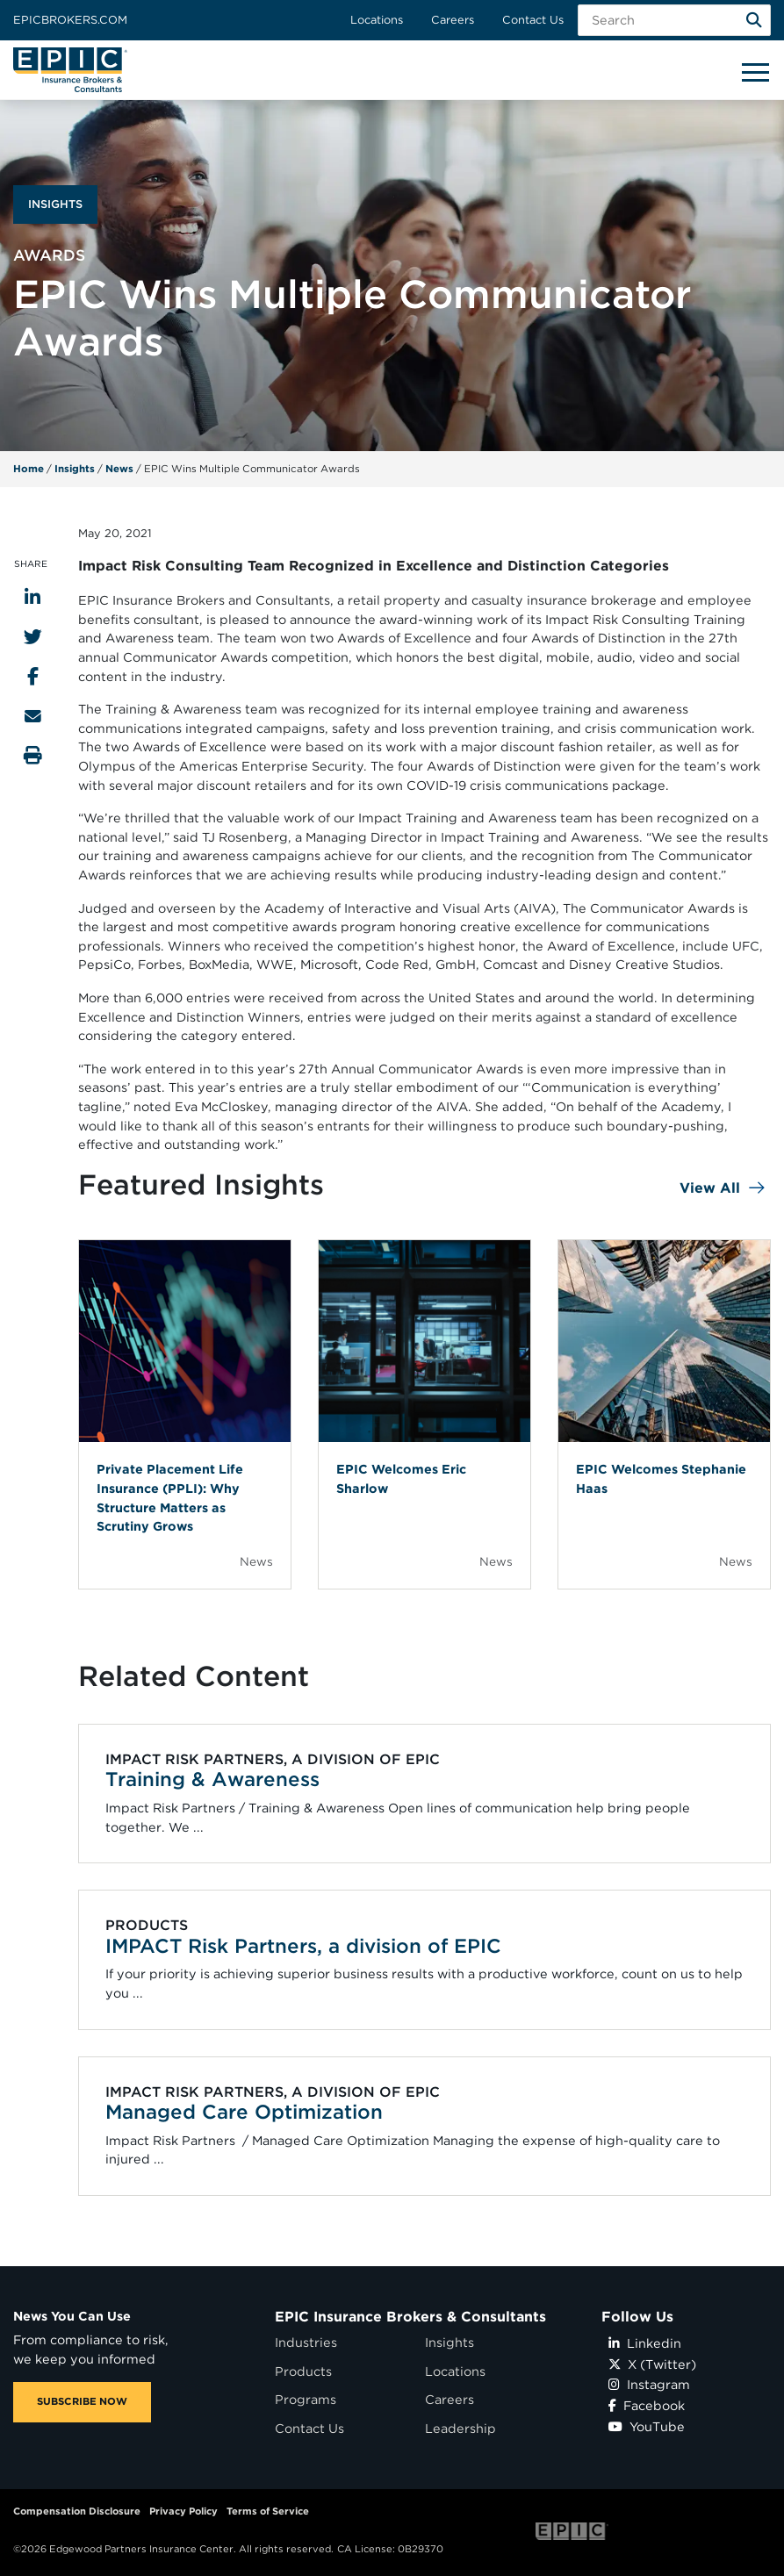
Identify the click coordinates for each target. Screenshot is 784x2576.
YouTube (646, 2426)
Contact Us (533, 19)
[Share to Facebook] (33, 676)
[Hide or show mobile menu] (755, 71)
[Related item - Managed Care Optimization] (424, 2126)
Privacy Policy (183, 2511)
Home (28, 469)
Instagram (649, 2384)
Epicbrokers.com (70, 19)
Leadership (460, 2428)
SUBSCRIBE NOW (82, 2401)
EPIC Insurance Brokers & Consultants (410, 2316)
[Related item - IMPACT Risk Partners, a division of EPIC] (424, 1960)
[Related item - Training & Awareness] (424, 1794)
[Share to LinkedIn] (32, 597)
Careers (452, 19)
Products (303, 2371)
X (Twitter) (652, 2364)
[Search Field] (674, 20)
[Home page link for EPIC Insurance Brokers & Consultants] (70, 69)
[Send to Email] (33, 716)
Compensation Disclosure (76, 2511)
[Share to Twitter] (33, 637)
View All (710, 1188)
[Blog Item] (185, 1414)
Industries (306, 2342)
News (119, 469)
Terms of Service (268, 2511)
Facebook (646, 2405)
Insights (74, 469)
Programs (305, 2399)
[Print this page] (33, 755)
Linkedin (644, 2343)
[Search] (754, 20)
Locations (376, 19)
